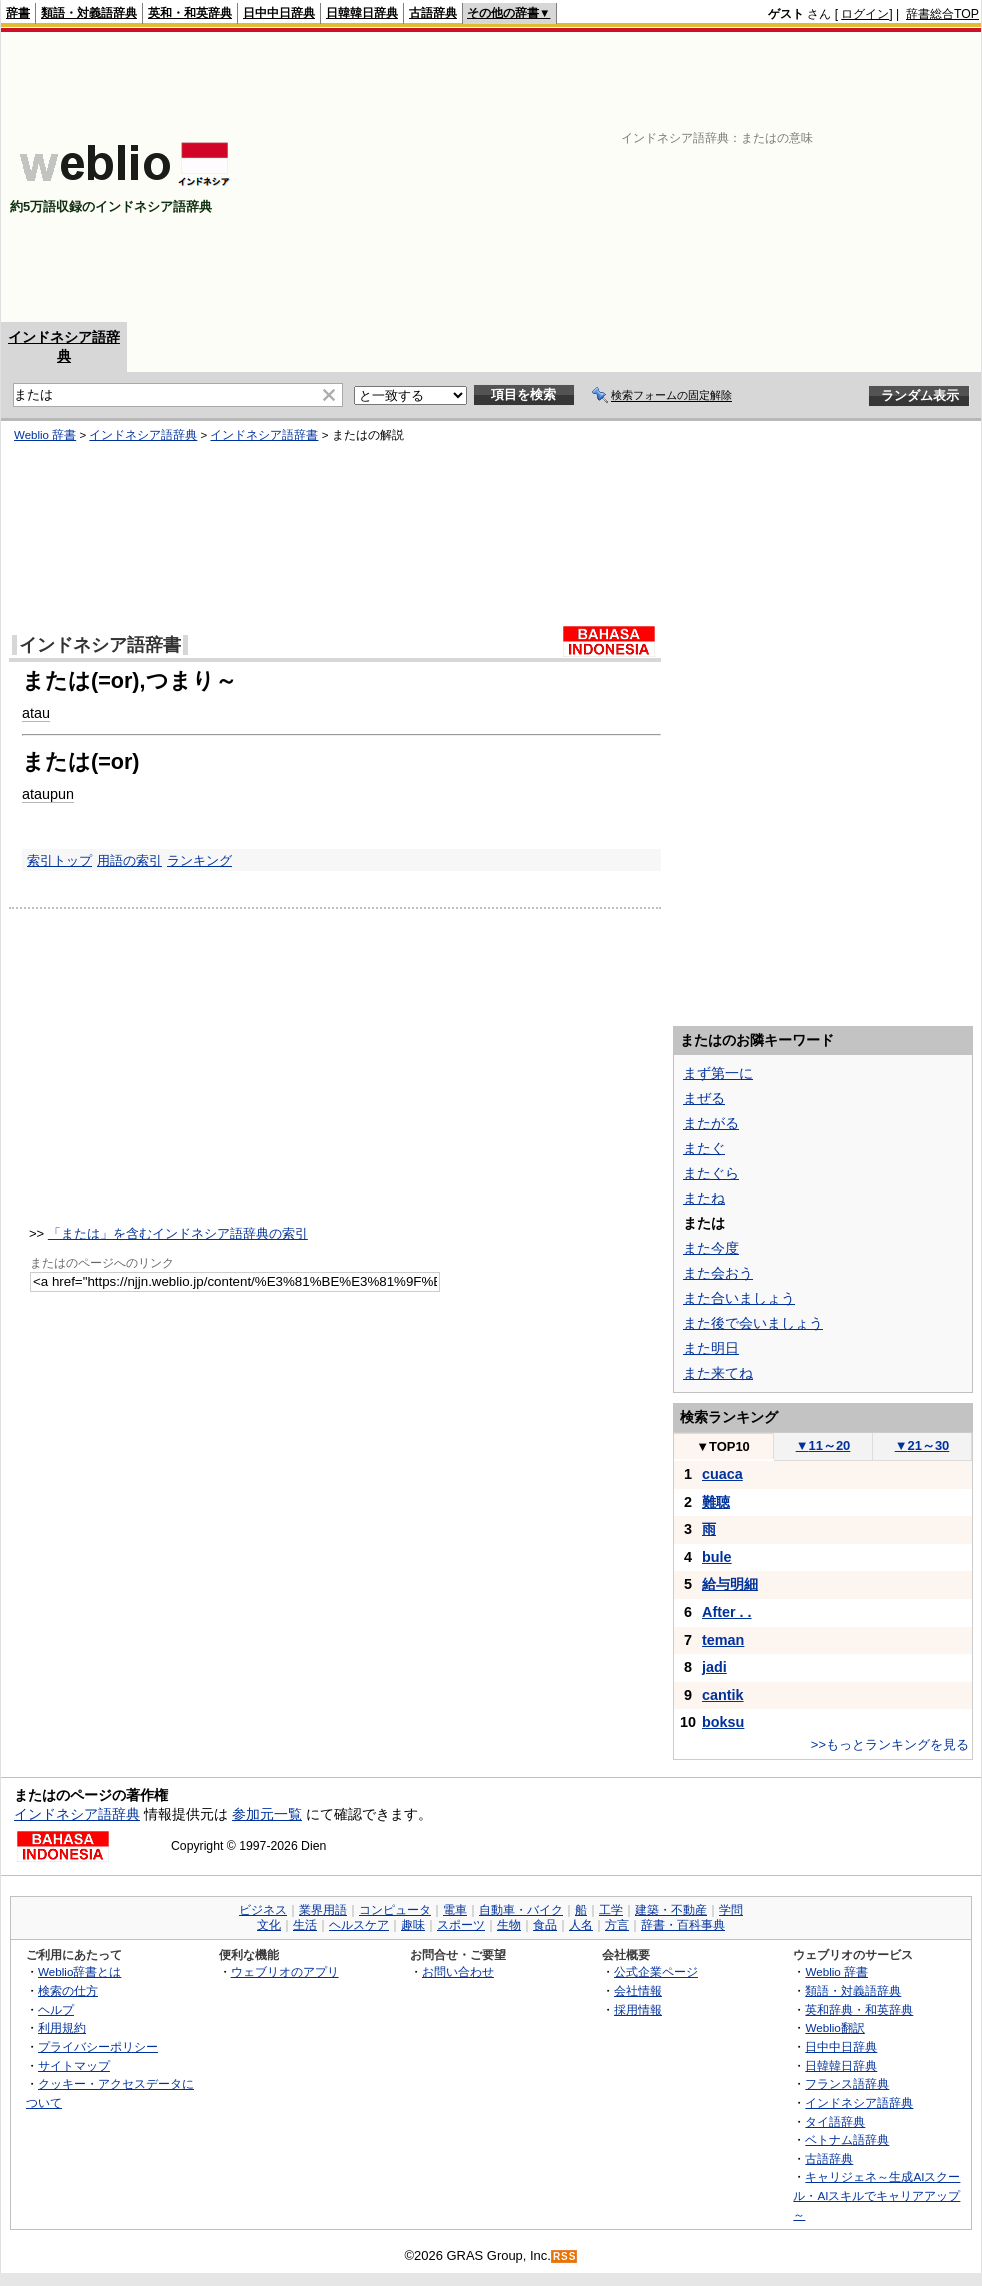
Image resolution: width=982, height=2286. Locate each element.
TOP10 (723, 1446)
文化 (269, 1925)
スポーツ (461, 1925)
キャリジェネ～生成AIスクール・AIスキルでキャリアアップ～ (876, 2195)
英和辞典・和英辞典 (859, 2009)
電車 (455, 1910)
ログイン (865, 14)
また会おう (718, 1273)
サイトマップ (74, 2065)
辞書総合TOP (942, 14)
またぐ (704, 1148)
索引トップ (59, 860)
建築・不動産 (671, 1910)
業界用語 (323, 1910)
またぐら (711, 1173)
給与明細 (730, 1584)
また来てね (718, 1373)
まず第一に (718, 1073)
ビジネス (263, 1910)
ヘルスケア (359, 1925)
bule (717, 1557)
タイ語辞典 (835, 2121)
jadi (714, 1667)
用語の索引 (129, 860)
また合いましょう (739, 1298)
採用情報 (638, 2009)
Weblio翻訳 (834, 2027)
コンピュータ (395, 1910)
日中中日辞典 (279, 13)
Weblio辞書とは (79, 1971)
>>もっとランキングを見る (890, 1744)
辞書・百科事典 (683, 1925)
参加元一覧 (267, 1814)
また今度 (711, 1248)
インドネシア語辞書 (264, 435)
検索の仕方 (68, 1990)
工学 (611, 1910)
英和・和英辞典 (190, 13)
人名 (581, 1925)
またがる (711, 1123)
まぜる (704, 1098)
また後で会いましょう (753, 1323)
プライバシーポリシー (98, 2046)
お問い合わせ (458, 1971)
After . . (727, 1612)
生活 (305, 1925)
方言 (617, 1925)
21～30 (922, 1445)
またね (704, 1198)
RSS (565, 2256)
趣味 (413, 1925)
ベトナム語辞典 (847, 2139)
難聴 (716, 1502)
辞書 (18, 13)
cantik (723, 1695)
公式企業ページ (656, 1971)
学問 (731, 1910)
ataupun (48, 794)
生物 (509, 1925)
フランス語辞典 (847, 2083)
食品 (545, 1925)
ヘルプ (56, 2009)
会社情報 (638, 1990)
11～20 (823, 1445)
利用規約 (62, 2027)
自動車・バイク (521, 1910)
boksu (723, 1722)
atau (36, 713)
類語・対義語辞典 (89, 13)
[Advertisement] (703, 177)
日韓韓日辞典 (362, 13)
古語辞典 (433, 13)
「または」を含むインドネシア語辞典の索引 (178, 1233)
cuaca (722, 1474)
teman (723, 1640)
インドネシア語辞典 (143, 435)
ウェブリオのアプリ (285, 1971)
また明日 (711, 1348)
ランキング (199, 860)
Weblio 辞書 (45, 435)
